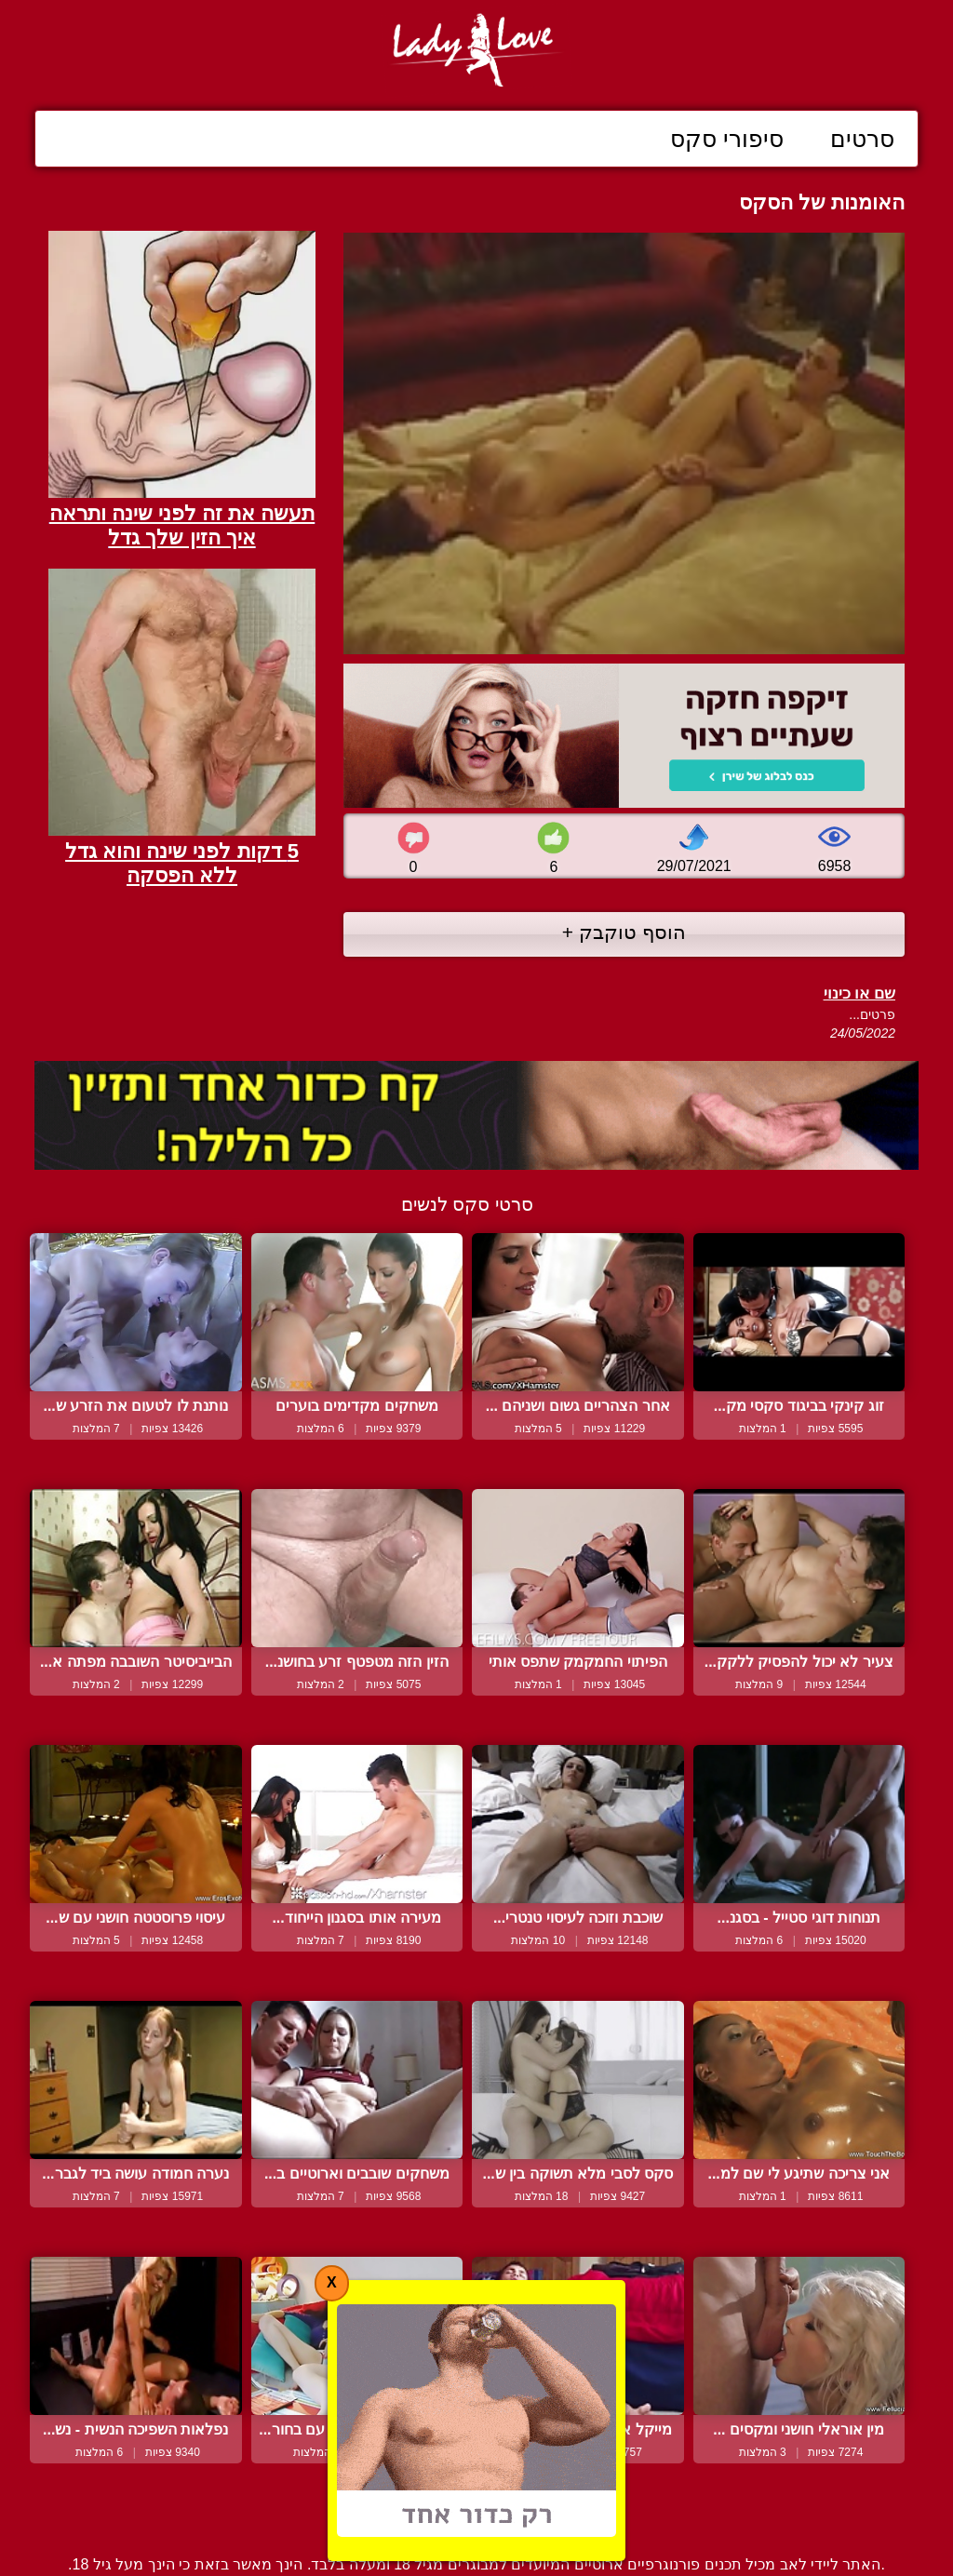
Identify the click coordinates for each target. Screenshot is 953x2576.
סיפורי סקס (727, 139)
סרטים (862, 139)
